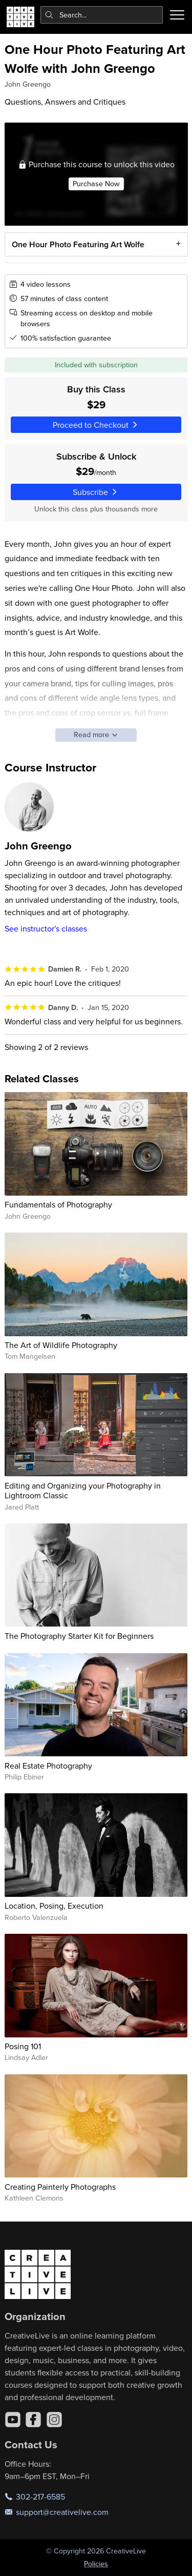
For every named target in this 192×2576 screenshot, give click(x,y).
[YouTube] (13, 2419)
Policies (96, 2564)
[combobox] (102, 15)
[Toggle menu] (177, 15)
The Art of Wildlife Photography (61, 1345)
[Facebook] (33, 2419)
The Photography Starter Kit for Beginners (79, 1635)
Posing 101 (23, 2046)
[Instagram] (54, 2419)
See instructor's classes (46, 928)
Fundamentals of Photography (58, 1204)
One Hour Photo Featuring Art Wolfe (77, 244)
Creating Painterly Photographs (60, 2186)
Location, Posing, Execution (54, 1905)
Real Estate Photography (48, 1765)
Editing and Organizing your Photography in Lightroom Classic (83, 1490)
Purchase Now (96, 183)
